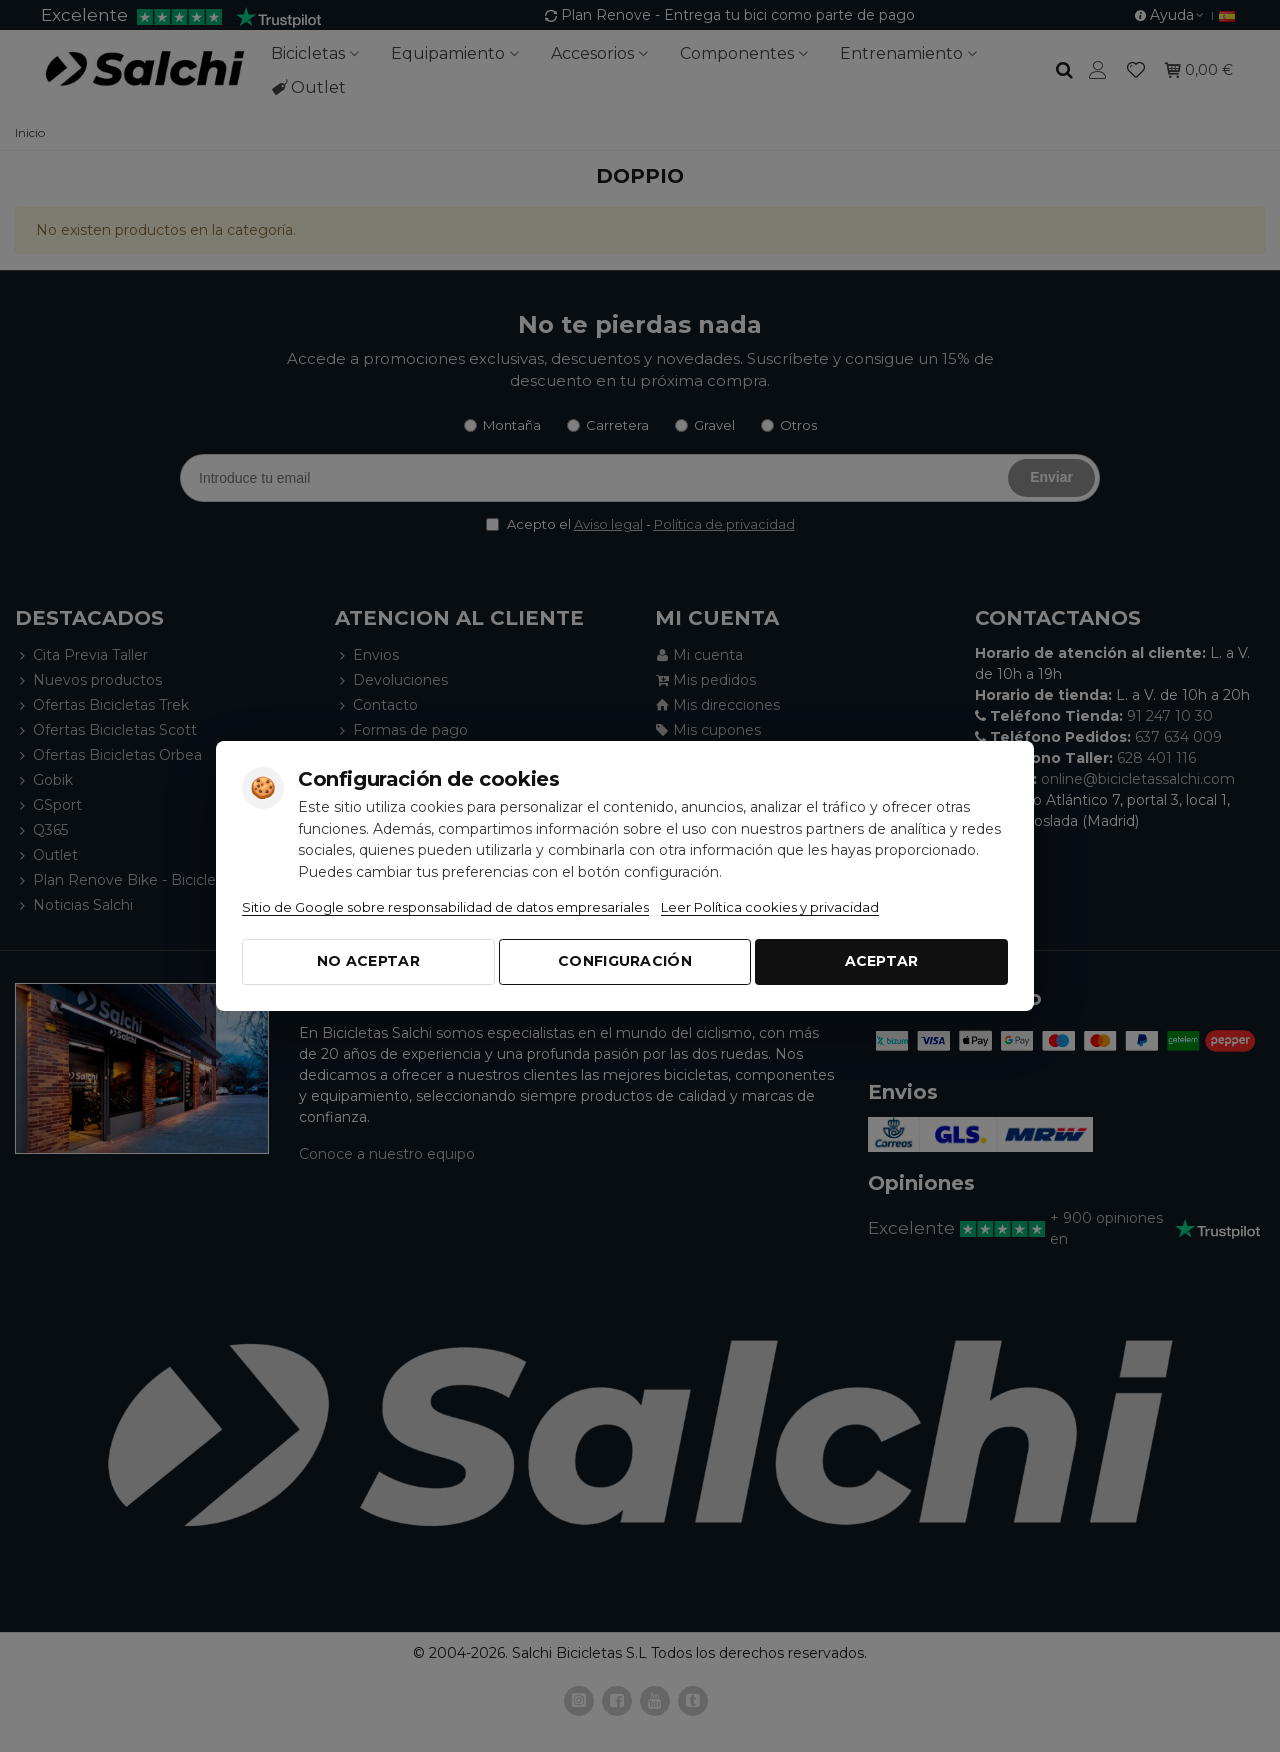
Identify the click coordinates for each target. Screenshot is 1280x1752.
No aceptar (368, 961)
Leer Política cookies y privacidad (770, 907)
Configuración (625, 961)
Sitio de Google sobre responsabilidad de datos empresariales (445, 907)
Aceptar (882, 961)
